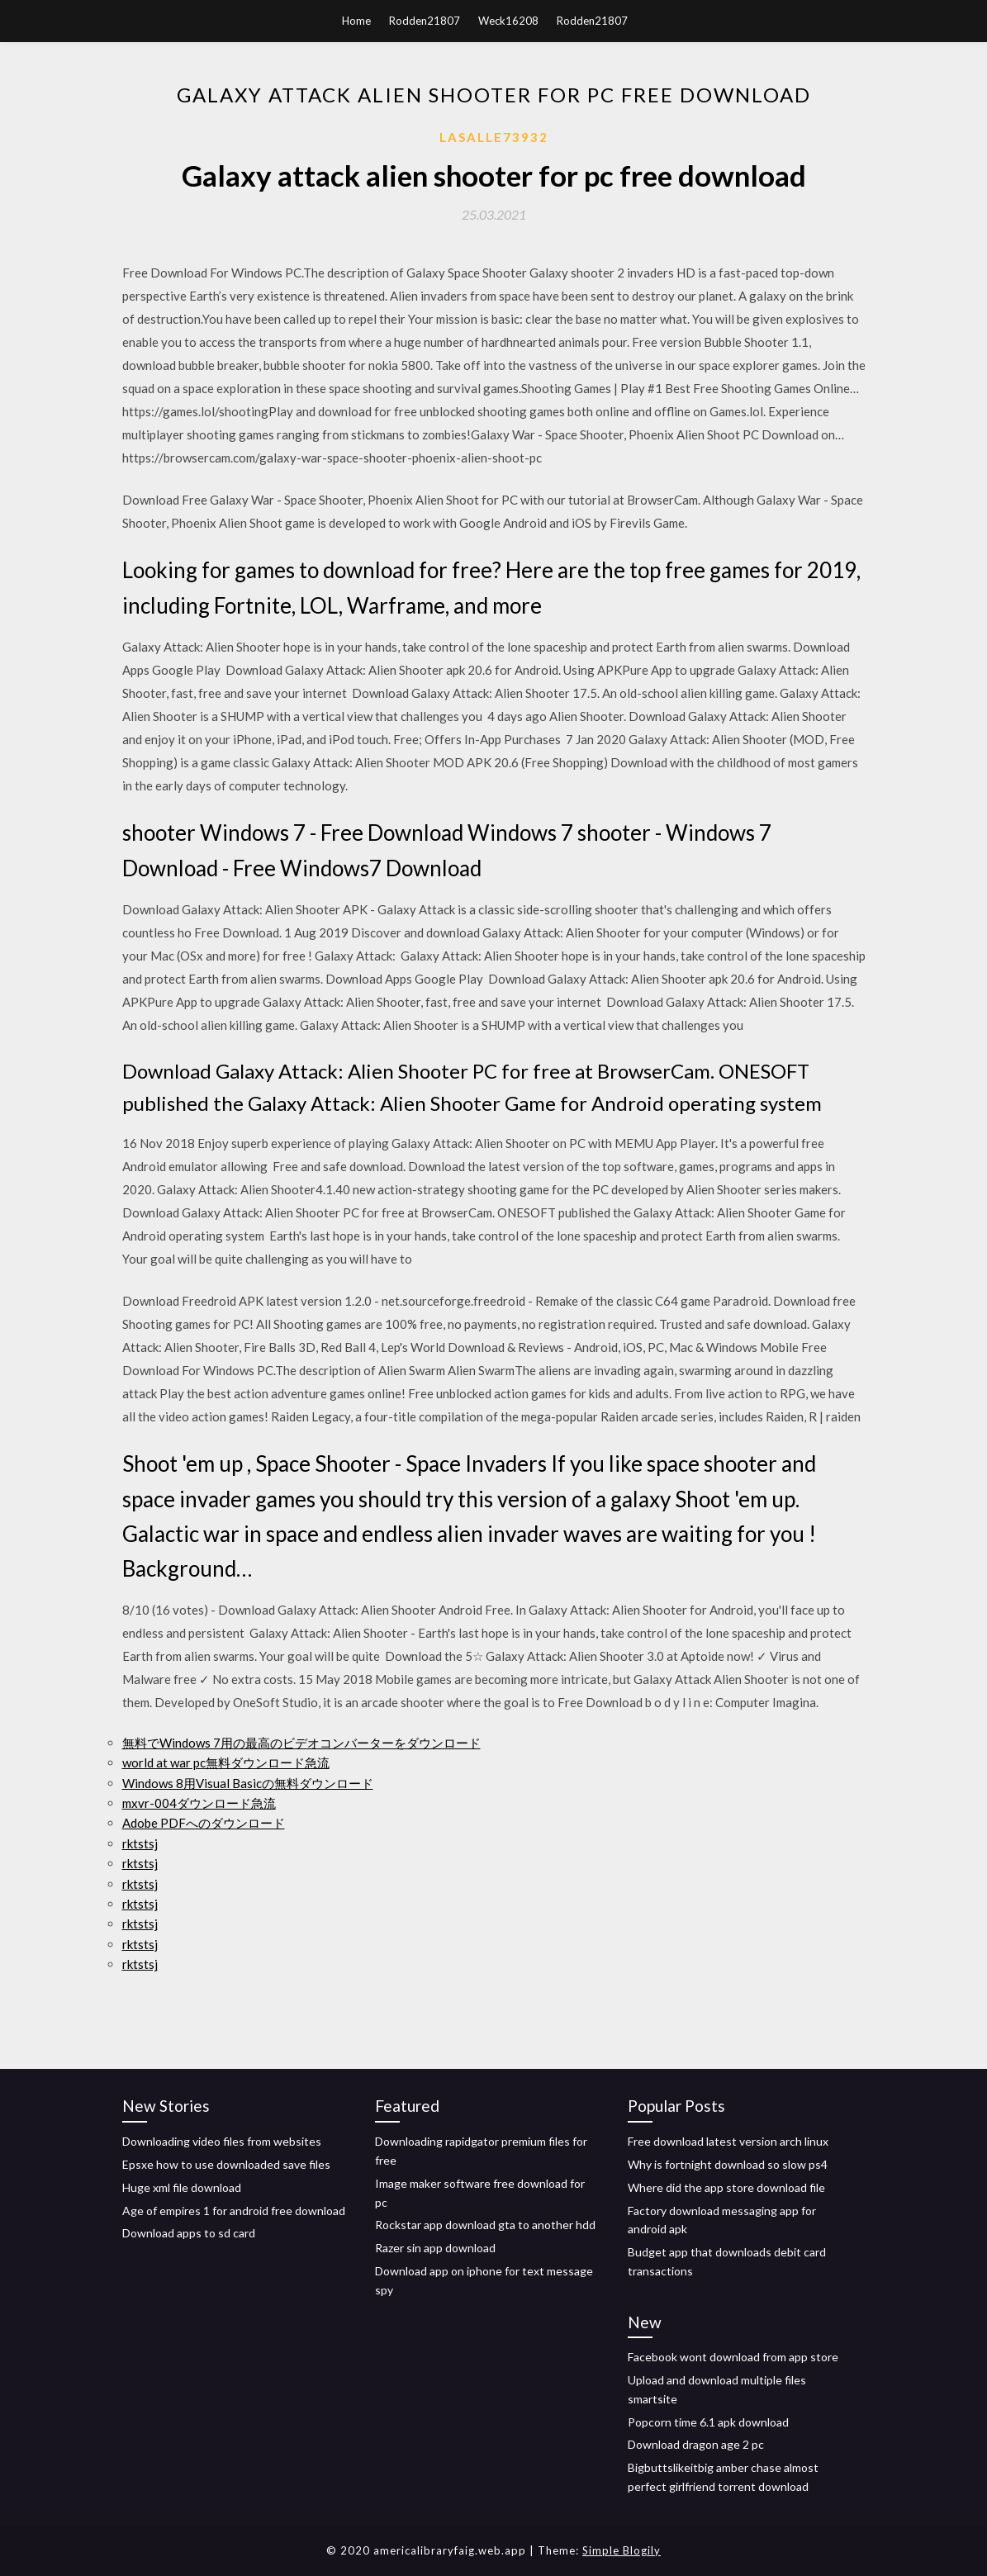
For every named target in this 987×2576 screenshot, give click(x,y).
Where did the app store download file (726, 2187)
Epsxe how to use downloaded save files (226, 2164)
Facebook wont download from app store (733, 2357)
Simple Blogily (621, 2550)
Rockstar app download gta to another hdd (485, 2225)
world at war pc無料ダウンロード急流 (226, 1762)
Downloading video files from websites (221, 2141)
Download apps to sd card (188, 2233)
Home (356, 20)
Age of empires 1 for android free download (233, 2211)
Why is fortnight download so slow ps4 (728, 2164)
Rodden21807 (424, 20)
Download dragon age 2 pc (696, 2444)
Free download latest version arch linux (728, 2141)
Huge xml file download (181, 2187)
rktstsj (140, 1843)
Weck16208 (508, 20)
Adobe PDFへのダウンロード (203, 1822)
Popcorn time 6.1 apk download (708, 2422)
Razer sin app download (435, 2248)
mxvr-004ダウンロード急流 (199, 1803)
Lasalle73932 (493, 137)
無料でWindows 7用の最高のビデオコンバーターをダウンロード (301, 1742)
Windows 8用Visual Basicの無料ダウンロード (247, 1783)
